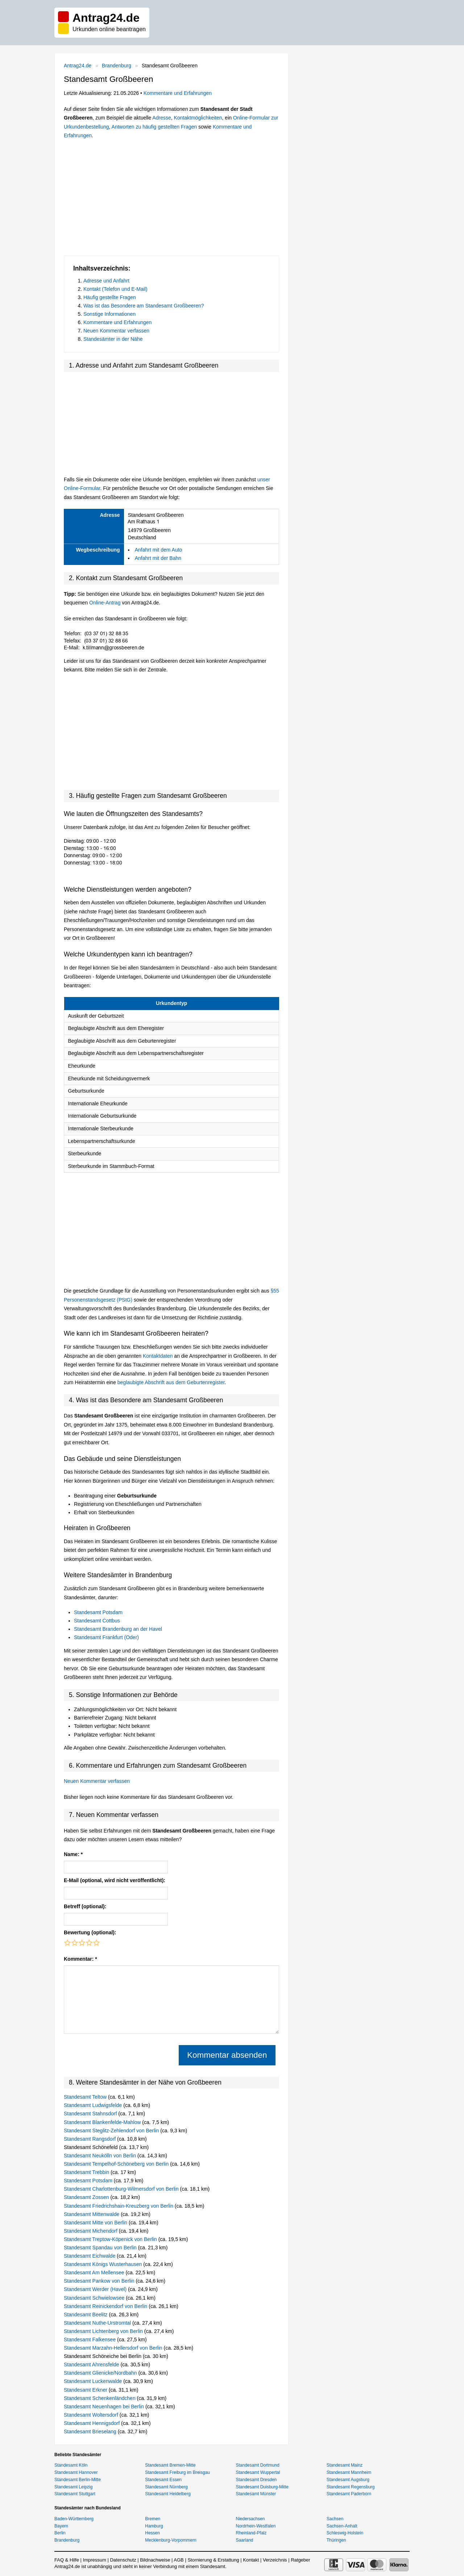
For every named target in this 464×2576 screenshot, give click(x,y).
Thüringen (336, 2540)
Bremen (152, 2518)
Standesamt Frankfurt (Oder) (106, 1637)
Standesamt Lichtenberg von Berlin (104, 2331)
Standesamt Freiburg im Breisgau (177, 2472)
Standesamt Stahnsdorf (91, 2113)
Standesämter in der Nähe (112, 339)
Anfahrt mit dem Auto (158, 550)
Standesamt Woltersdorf (92, 2415)
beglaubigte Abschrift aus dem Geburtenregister (171, 1382)
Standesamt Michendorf (91, 2231)
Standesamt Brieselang (91, 2431)
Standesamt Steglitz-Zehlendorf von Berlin (112, 2130)
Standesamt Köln (70, 2465)
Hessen (152, 2532)
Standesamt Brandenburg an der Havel (118, 1629)
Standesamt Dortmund (257, 2465)
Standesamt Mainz (344, 2465)
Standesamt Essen (163, 2479)
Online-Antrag (104, 603)
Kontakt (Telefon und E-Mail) (115, 289)
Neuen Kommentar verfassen (116, 331)
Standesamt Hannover (76, 2472)
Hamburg (154, 2526)
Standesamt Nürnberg (166, 2486)
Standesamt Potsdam (98, 1612)
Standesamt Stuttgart (74, 2493)
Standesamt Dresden (256, 2479)
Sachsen (335, 2518)
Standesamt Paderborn (349, 2493)
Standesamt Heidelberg (167, 2493)
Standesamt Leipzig (73, 2486)
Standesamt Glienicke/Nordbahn (101, 2373)
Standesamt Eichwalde (90, 2256)
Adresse (161, 118)
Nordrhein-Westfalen (256, 2526)
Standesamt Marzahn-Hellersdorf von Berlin (113, 2348)
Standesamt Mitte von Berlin (96, 2222)
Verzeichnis (275, 2560)
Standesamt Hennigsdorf (92, 2423)
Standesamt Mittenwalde (92, 2214)
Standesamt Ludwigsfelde (93, 2105)
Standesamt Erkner (86, 2390)
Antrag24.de (77, 65)
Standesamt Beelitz (86, 2314)
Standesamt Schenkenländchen (100, 2398)
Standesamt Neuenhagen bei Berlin (104, 2406)
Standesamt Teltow (86, 2097)
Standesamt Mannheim (349, 2472)
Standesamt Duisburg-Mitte (262, 2486)
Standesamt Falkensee (90, 2339)
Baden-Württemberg (74, 2518)
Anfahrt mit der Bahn (158, 558)
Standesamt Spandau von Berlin (101, 2247)
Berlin (60, 2532)
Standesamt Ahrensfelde (92, 2364)
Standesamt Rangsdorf (90, 2139)
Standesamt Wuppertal (258, 2472)
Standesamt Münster (256, 2493)
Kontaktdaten (158, 1356)
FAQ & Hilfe (66, 2560)
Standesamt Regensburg (351, 2486)
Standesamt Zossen (87, 2197)
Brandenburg (116, 65)
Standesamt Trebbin (87, 2172)
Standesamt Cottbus (97, 1621)
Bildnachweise (155, 2560)
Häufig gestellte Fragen (109, 297)
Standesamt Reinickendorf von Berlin (106, 2306)
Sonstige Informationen (109, 314)
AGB (178, 2560)
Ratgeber (300, 2560)
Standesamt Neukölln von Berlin (100, 2155)
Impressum (94, 2560)
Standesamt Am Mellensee (94, 2272)
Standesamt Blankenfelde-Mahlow (103, 2122)
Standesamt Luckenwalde (93, 2381)
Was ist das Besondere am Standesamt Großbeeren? (143, 306)
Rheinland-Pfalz (251, 2532)
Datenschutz (123, 2560)
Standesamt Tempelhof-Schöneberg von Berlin (117, 2164)
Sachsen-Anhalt (342, 2526)
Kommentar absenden (227, 2055)
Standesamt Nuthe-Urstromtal (98, 2323)
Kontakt (251, 2560)
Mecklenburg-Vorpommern (170, 2540)
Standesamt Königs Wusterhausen (103, 2264)
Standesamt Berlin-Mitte (77, 2479)
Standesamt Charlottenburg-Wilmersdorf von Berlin (122, 2189)
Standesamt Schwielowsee (95, 2298)
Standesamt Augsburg (348, 2479)
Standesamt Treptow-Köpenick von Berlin (111, 2239)
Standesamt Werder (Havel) (96, 2289)
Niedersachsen (250, 2518)
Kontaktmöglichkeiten (198, 118)
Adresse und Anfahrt (106, 281)
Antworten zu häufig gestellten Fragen (154, 127)
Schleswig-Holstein (345, 2532)
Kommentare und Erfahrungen (178, 93)
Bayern (61, 2526)
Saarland (244, 2540)
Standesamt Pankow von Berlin (100, 2281)
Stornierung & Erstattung (213, 2560)
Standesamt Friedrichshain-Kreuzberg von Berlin (119, 2206)
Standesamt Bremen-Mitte (170, 2465)
